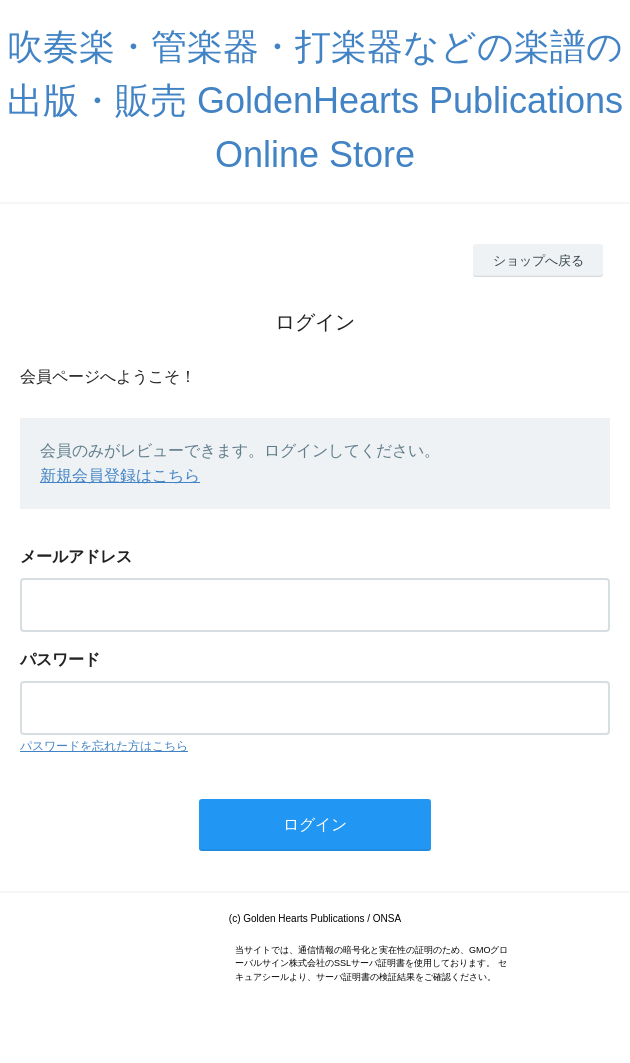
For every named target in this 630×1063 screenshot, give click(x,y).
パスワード (60, 659)
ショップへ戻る (538, 260)
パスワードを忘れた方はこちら (104, 746)
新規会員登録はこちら (120, 475)
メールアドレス (76, 556)
